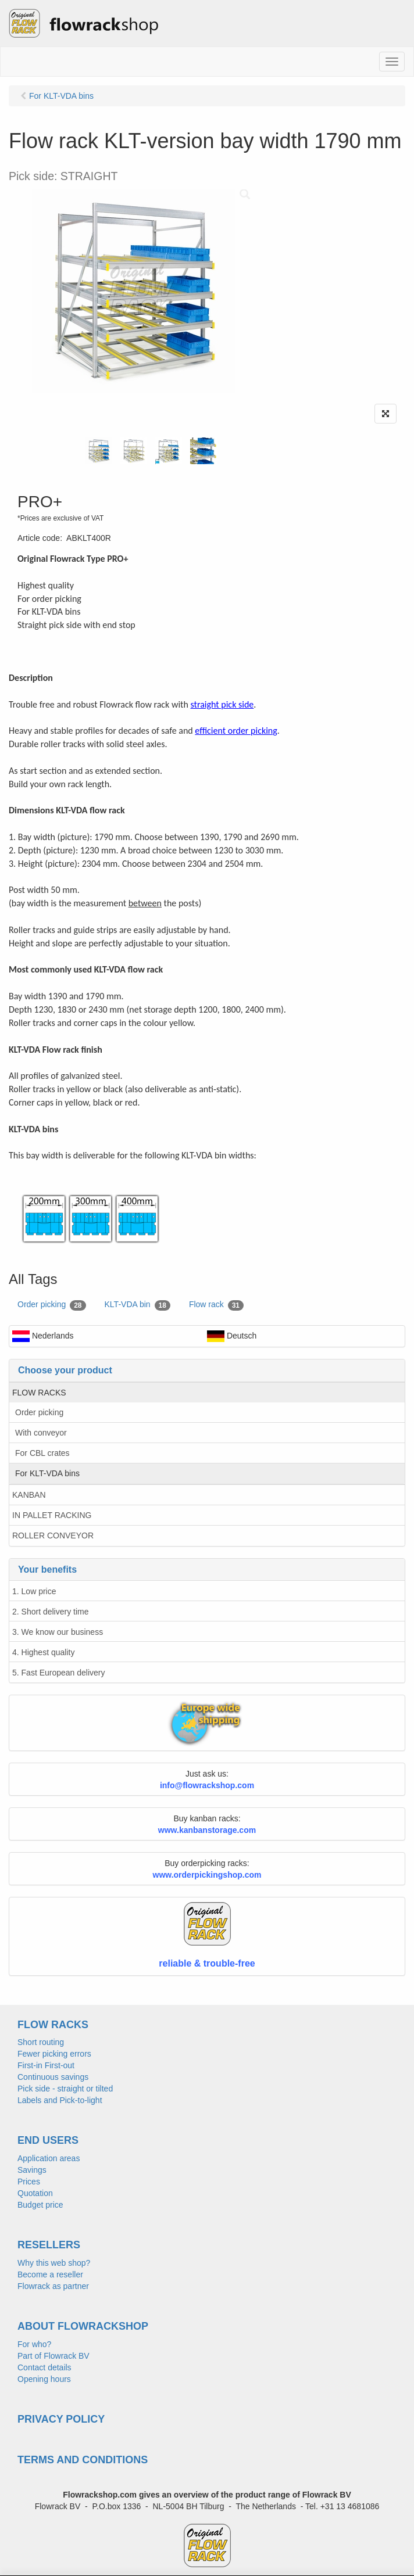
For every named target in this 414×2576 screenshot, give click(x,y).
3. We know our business (57, 1632)
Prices (28, 2181)
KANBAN (29, 1494)
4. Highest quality (43, 1652)
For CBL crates (42, 1453)
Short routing (40, 2042)
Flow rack (216, 1305)
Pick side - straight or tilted (65, 2088)
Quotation (35, 2193)
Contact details (44, 2367)
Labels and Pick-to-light (59, 2100)
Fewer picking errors (54, 2053)
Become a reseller (50, 2274)
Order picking (51, 1305)
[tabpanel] (98, 450)
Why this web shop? (53, 2263)
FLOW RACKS (39, 1392)
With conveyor (41, 1432)
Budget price (40, 2204)
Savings (32, 2170)
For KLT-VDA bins (47, 1473)
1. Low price (34, 1591)
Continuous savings (52, 2077)
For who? (34, 2344)
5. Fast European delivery (58, 1672)
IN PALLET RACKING (51, 1515)
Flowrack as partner (53, 2286)
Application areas (48, 2158)
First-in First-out (45, 2065)
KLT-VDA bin (137, 1305)
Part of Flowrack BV (53, 2355)
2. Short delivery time (50, 1611)
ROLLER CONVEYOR (53, 1535)
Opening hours (44, 2379)
